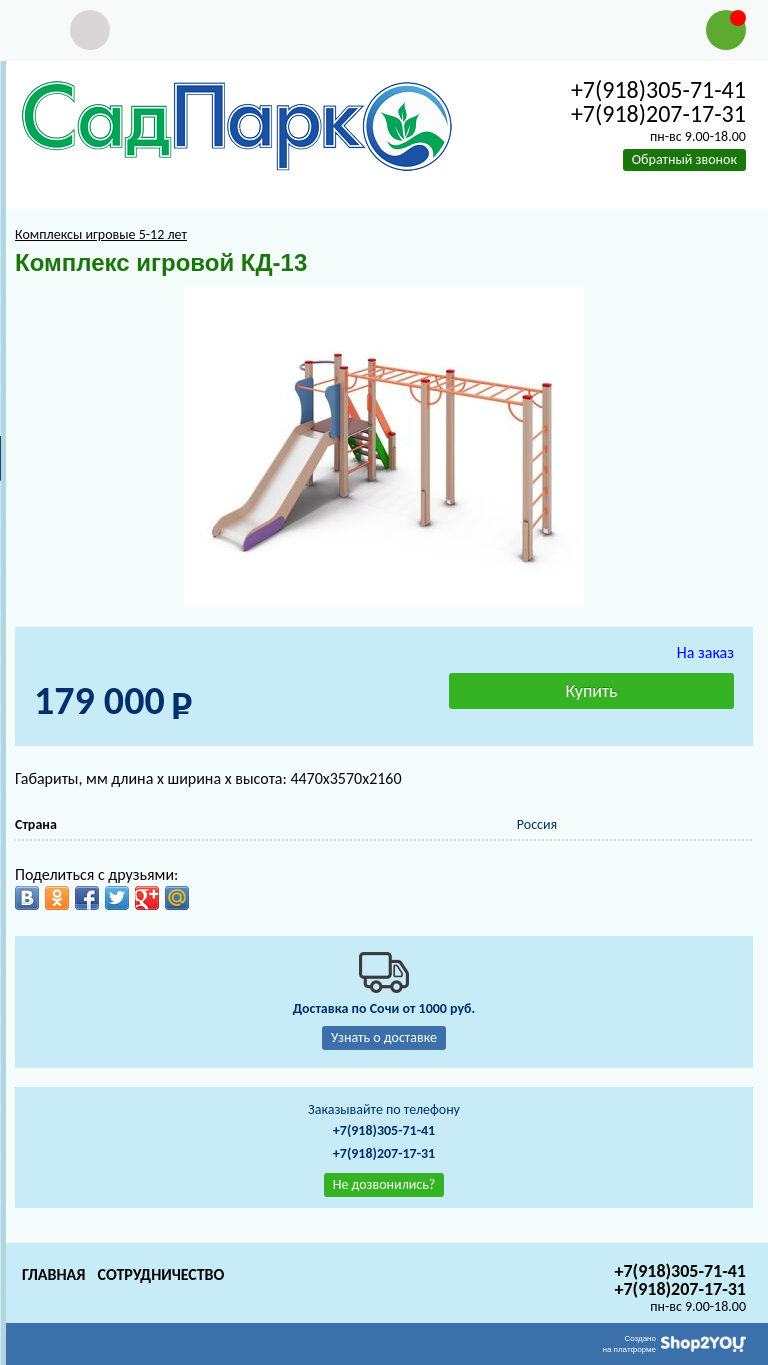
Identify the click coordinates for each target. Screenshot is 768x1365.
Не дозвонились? (384, 1184)
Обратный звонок (684, 159)
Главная (53, 1274)
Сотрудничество (160, 1274)
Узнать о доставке (384, 1037)
